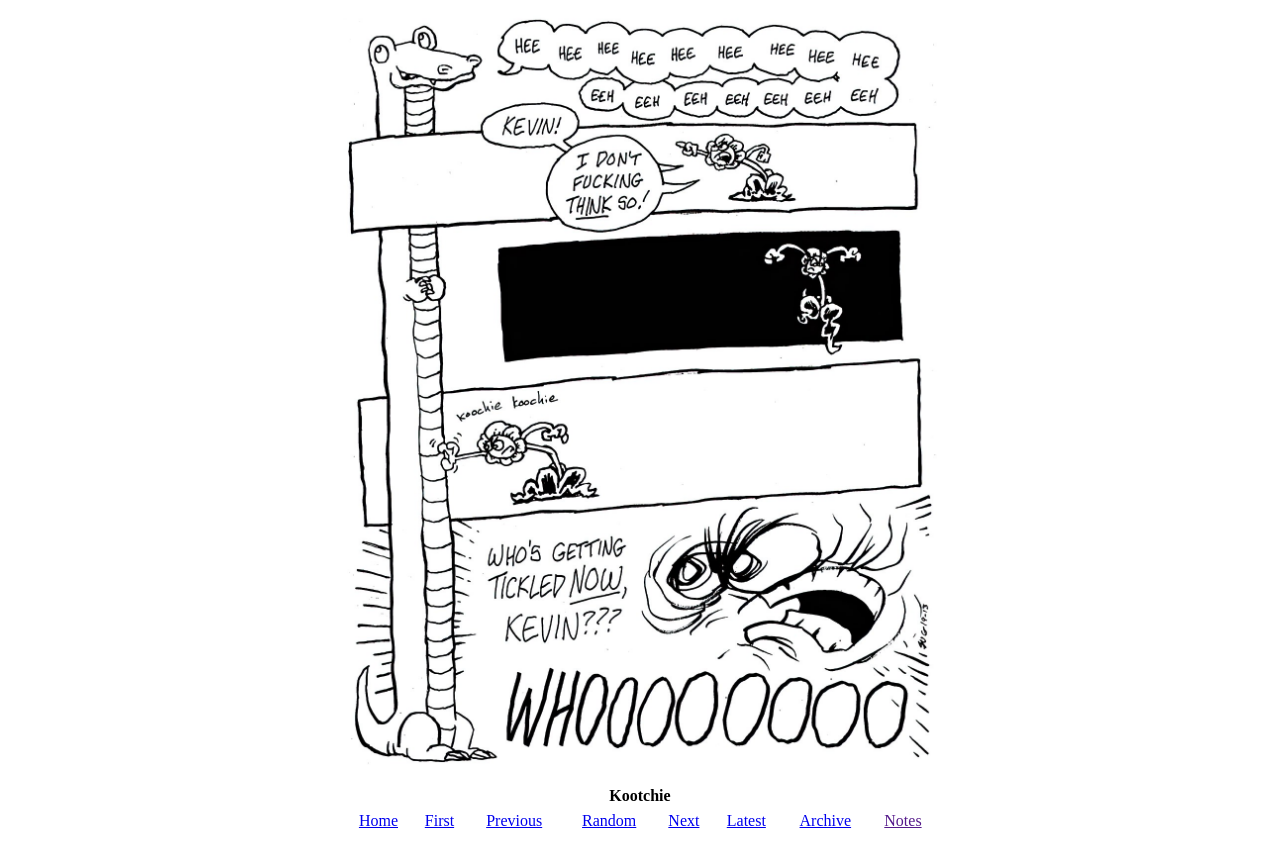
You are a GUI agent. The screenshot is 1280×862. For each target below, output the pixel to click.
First (439, 820)
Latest (746, 820)
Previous (514, 820)
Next (683, 820)
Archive (826, 820)
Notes (902, 820)
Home (378, 820)
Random (609, 820)
